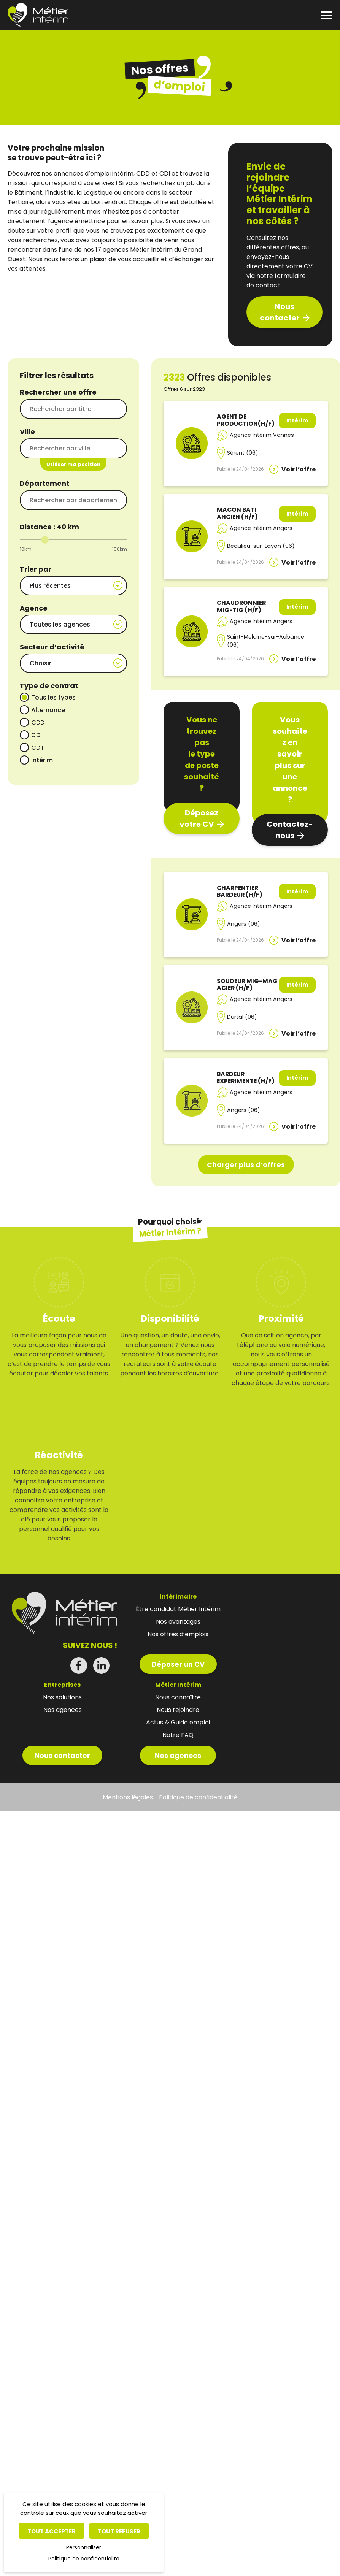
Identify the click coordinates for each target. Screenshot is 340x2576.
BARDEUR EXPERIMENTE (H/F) (246, 1129)
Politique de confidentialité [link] (83, 2558)
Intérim (42, 753)
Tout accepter (51, 2531)
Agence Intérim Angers (261, 528)
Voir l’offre (298, 469)
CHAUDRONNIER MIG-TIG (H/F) (241, 606)
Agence (34, 606)
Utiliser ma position (73, 464)
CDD (37, 715)
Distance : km (49, 526)
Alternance (48, 703)
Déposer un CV (188, 2284)
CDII (37, 740)
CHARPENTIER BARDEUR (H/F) (239, 891)
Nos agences (178, 2375)
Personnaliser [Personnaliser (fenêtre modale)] (83, 2547)
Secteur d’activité (52, 642)
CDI (36, 728)
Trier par (35, 569)
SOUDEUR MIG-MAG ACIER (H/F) (247, 984)
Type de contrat (49, 679)
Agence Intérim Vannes (262, 435)
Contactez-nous (290, 830)
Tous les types (53, 690)
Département (44, 483)
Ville (27, 431)
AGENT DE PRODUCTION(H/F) (246, 420)
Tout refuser (119, 2531)
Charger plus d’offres (246, 1267)
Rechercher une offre (58, 392)
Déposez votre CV (199, 818)
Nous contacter (280, 312)
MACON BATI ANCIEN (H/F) (237, 513)
